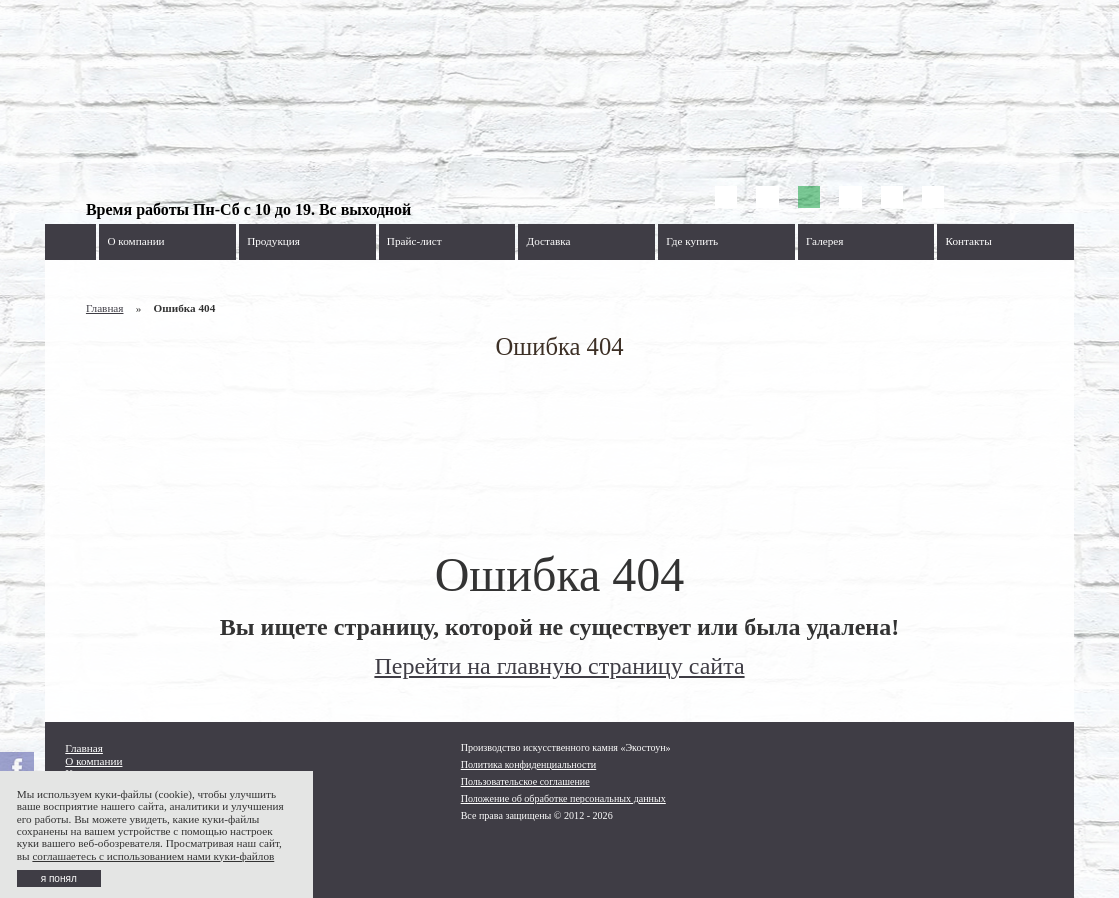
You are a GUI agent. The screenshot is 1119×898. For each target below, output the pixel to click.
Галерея (825, 241)
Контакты (969, 241)
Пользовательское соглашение (525, 781)
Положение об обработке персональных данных (563, 798)
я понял (59, 878)
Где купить (692, 241)
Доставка (549, 241)
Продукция (273, 241)
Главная (105, 308)
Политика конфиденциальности (529, 764)
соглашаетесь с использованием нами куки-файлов (153, 856)
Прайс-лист (414, 241)
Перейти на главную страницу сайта (559, 666)
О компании (135, 241)
